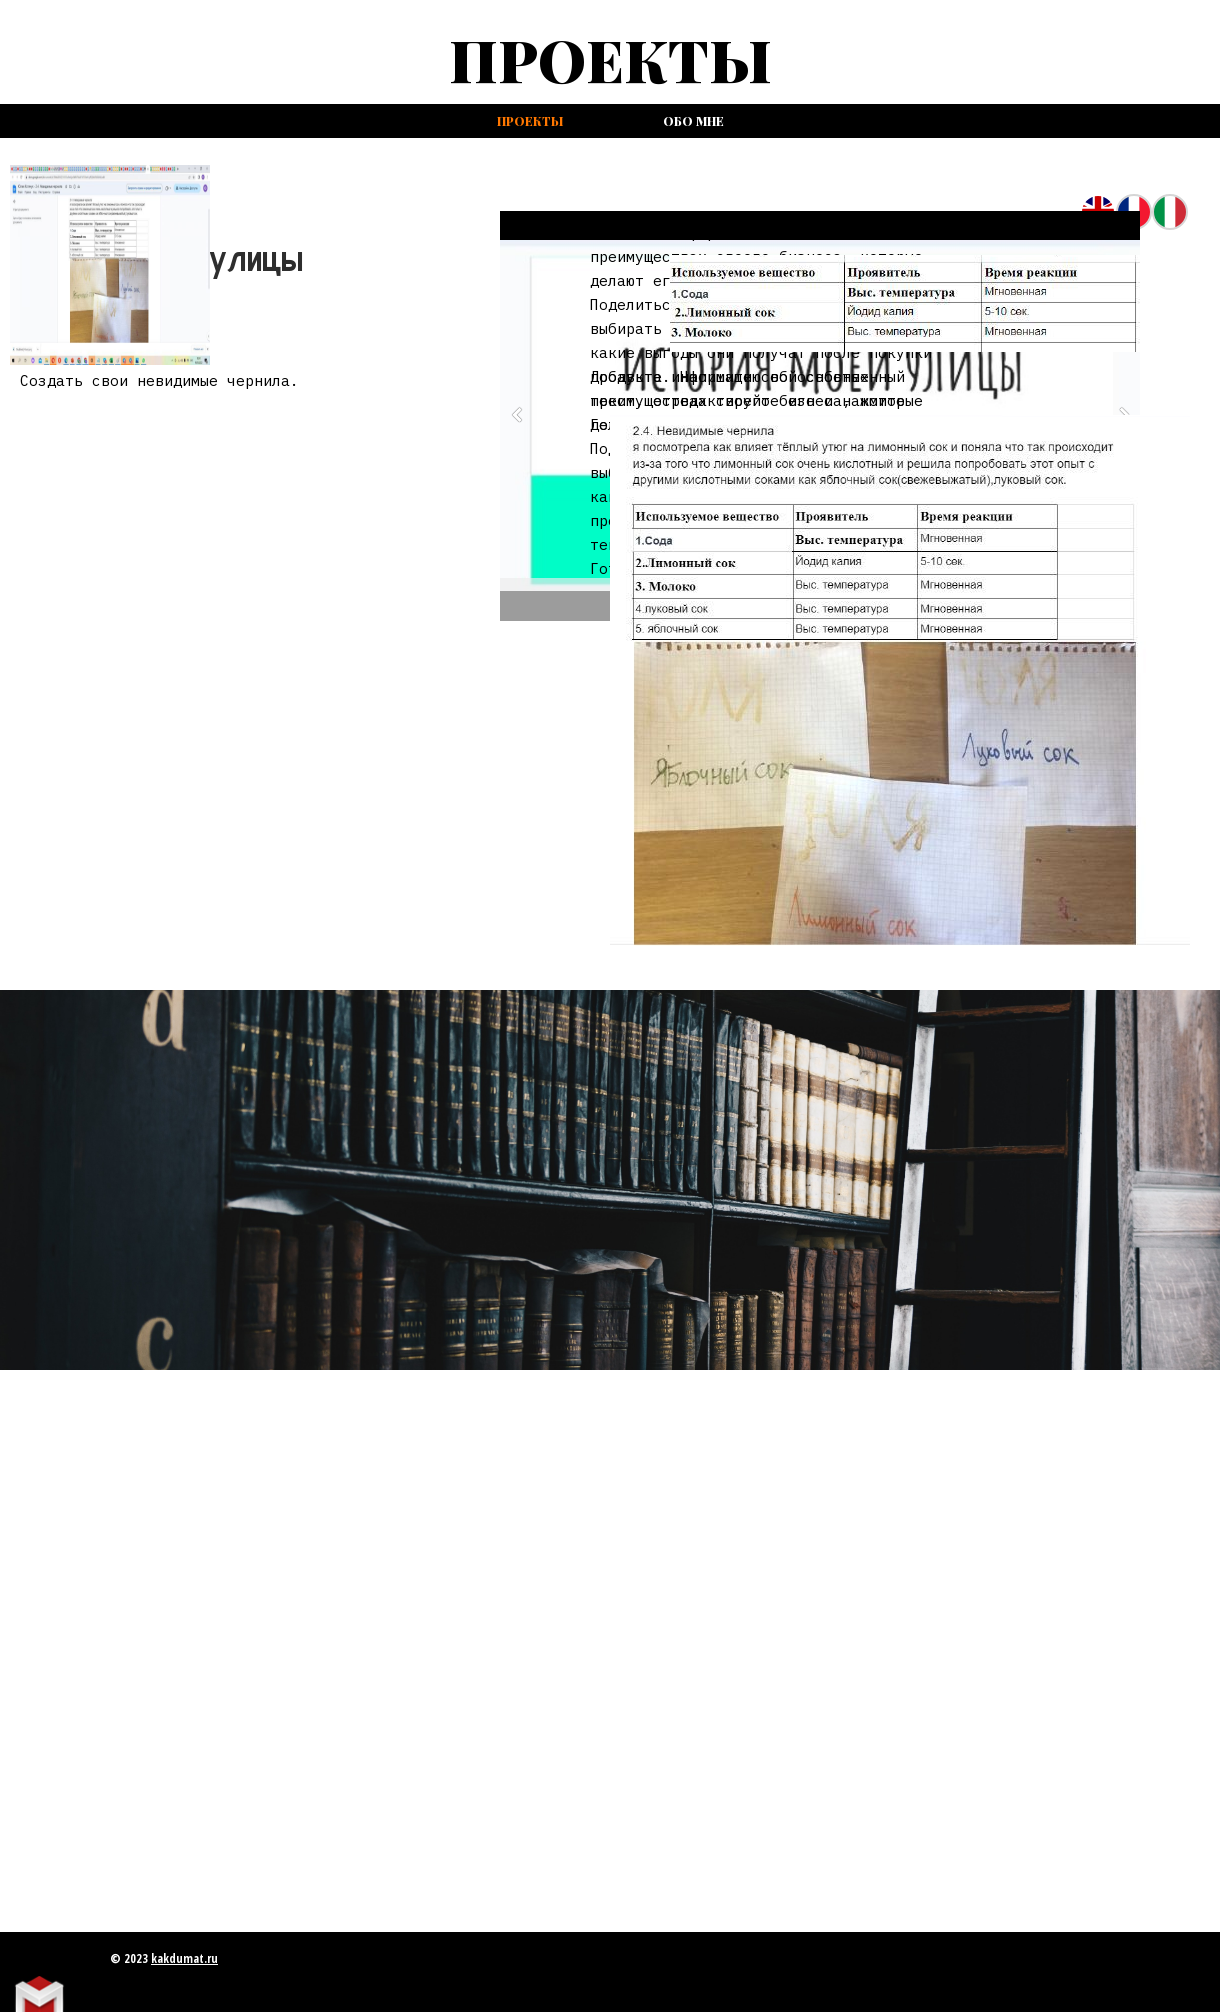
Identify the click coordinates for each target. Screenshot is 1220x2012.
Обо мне (693, 121)
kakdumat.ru (184, 1958)
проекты (530, 121)
